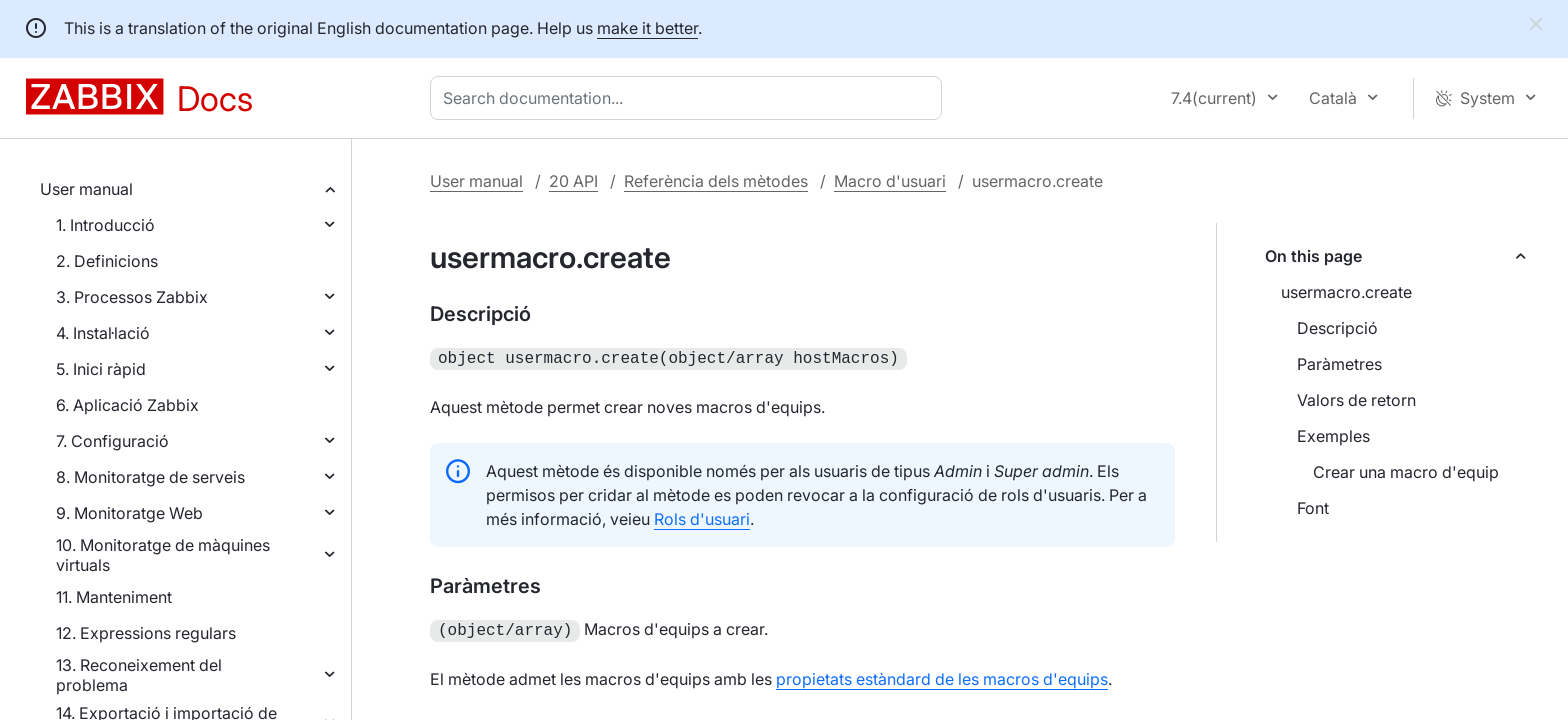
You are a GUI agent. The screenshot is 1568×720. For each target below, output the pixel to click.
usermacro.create (1346, 292)
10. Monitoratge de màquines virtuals (163, 555)
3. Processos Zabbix (132, 297)
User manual (86, 189)
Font (1313, 508)
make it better (647, 28)
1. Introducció (105, 225)
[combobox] (690, 98)
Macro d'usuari (890, 181)
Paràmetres (1339, 364)
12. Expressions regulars (146, 633)
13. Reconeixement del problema (139, 675)
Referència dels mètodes (716, 181)
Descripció (1337, 328)
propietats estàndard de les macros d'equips (942, 675)
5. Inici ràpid (101, 369)
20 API (573, 181)
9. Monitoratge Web (129, 513)
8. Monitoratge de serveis (150, 477)
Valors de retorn (1356, 400)
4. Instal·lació (103, 333)
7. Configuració (112, 441)
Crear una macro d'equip (1406, 472)
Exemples (1333, 436)
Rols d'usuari (702, 517)
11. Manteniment (114, 597)
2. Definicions (107, 261)
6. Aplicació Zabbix (127, 405)
